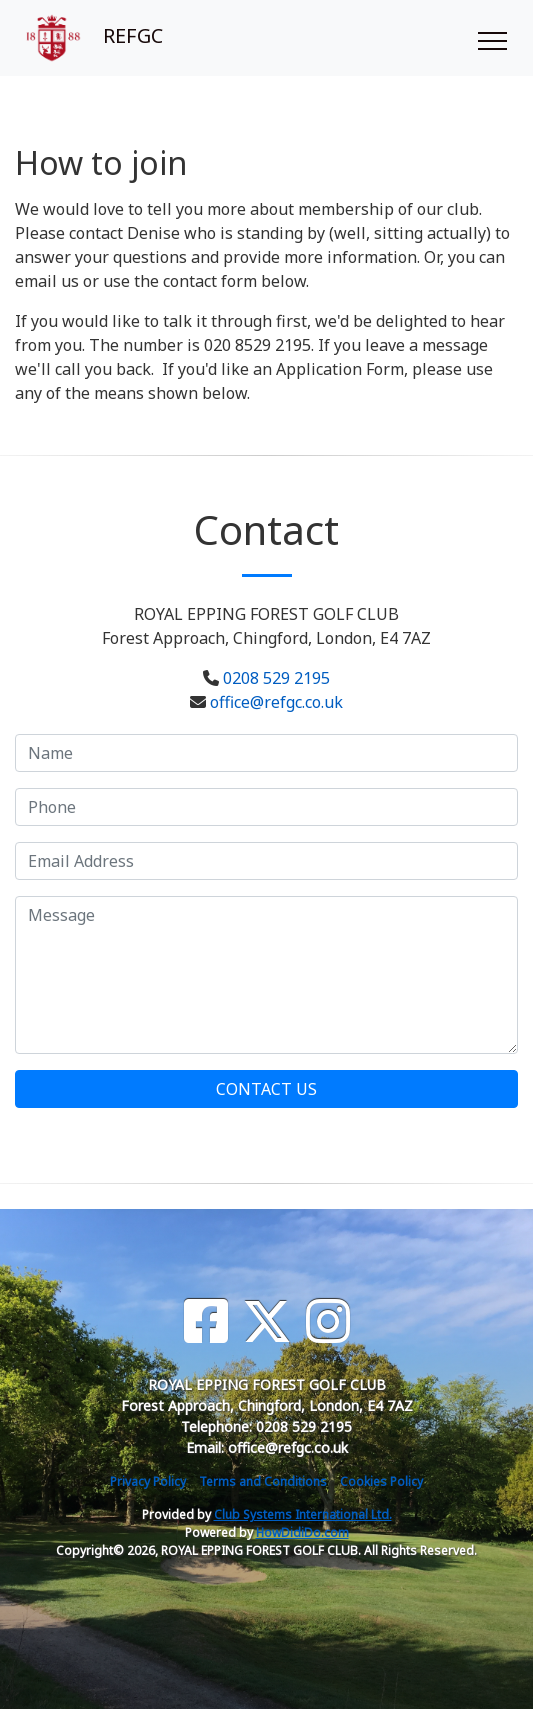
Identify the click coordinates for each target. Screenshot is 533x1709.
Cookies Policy (381, 1481)
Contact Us (266, 1089)
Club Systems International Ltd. (303, 1514)
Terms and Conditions (263, 1481)
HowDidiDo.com (302, 1532)
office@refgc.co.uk (276, 702)
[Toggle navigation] (491, 38)
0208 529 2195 (276, 678)
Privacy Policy (148, 1481)
